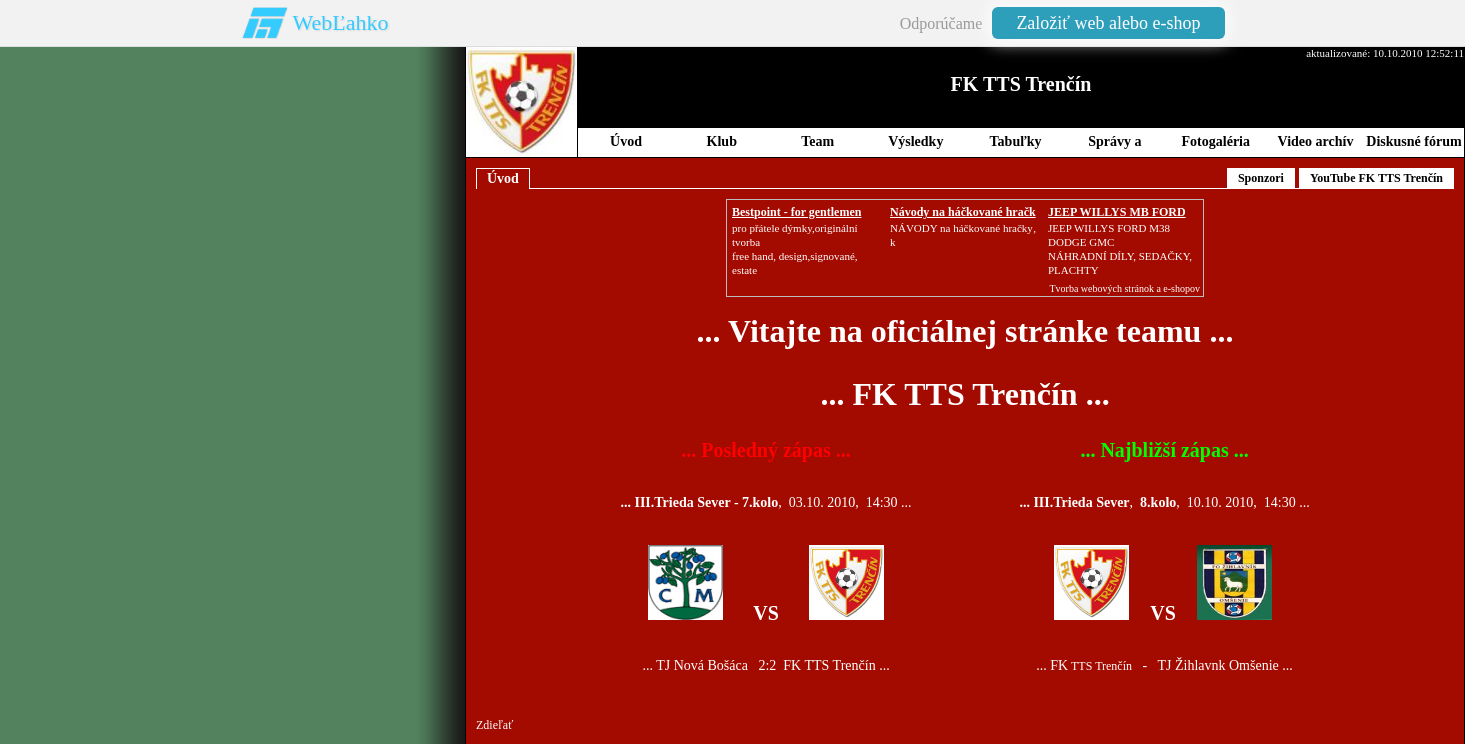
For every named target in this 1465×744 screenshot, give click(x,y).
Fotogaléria (1216, 141)
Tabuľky (1016, 141)
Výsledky (915, 141)
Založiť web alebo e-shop (1108, 23)
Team (817, 141)
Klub (722, 141)
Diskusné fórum (1413, 141)
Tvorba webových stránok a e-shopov (1124, 288)
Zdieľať (494, 725)
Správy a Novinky (1114, 145)
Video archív (1316, 141)
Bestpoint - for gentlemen (796, 212)
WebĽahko (341, 22)
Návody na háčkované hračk (963, 212)
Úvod (626, 141)
